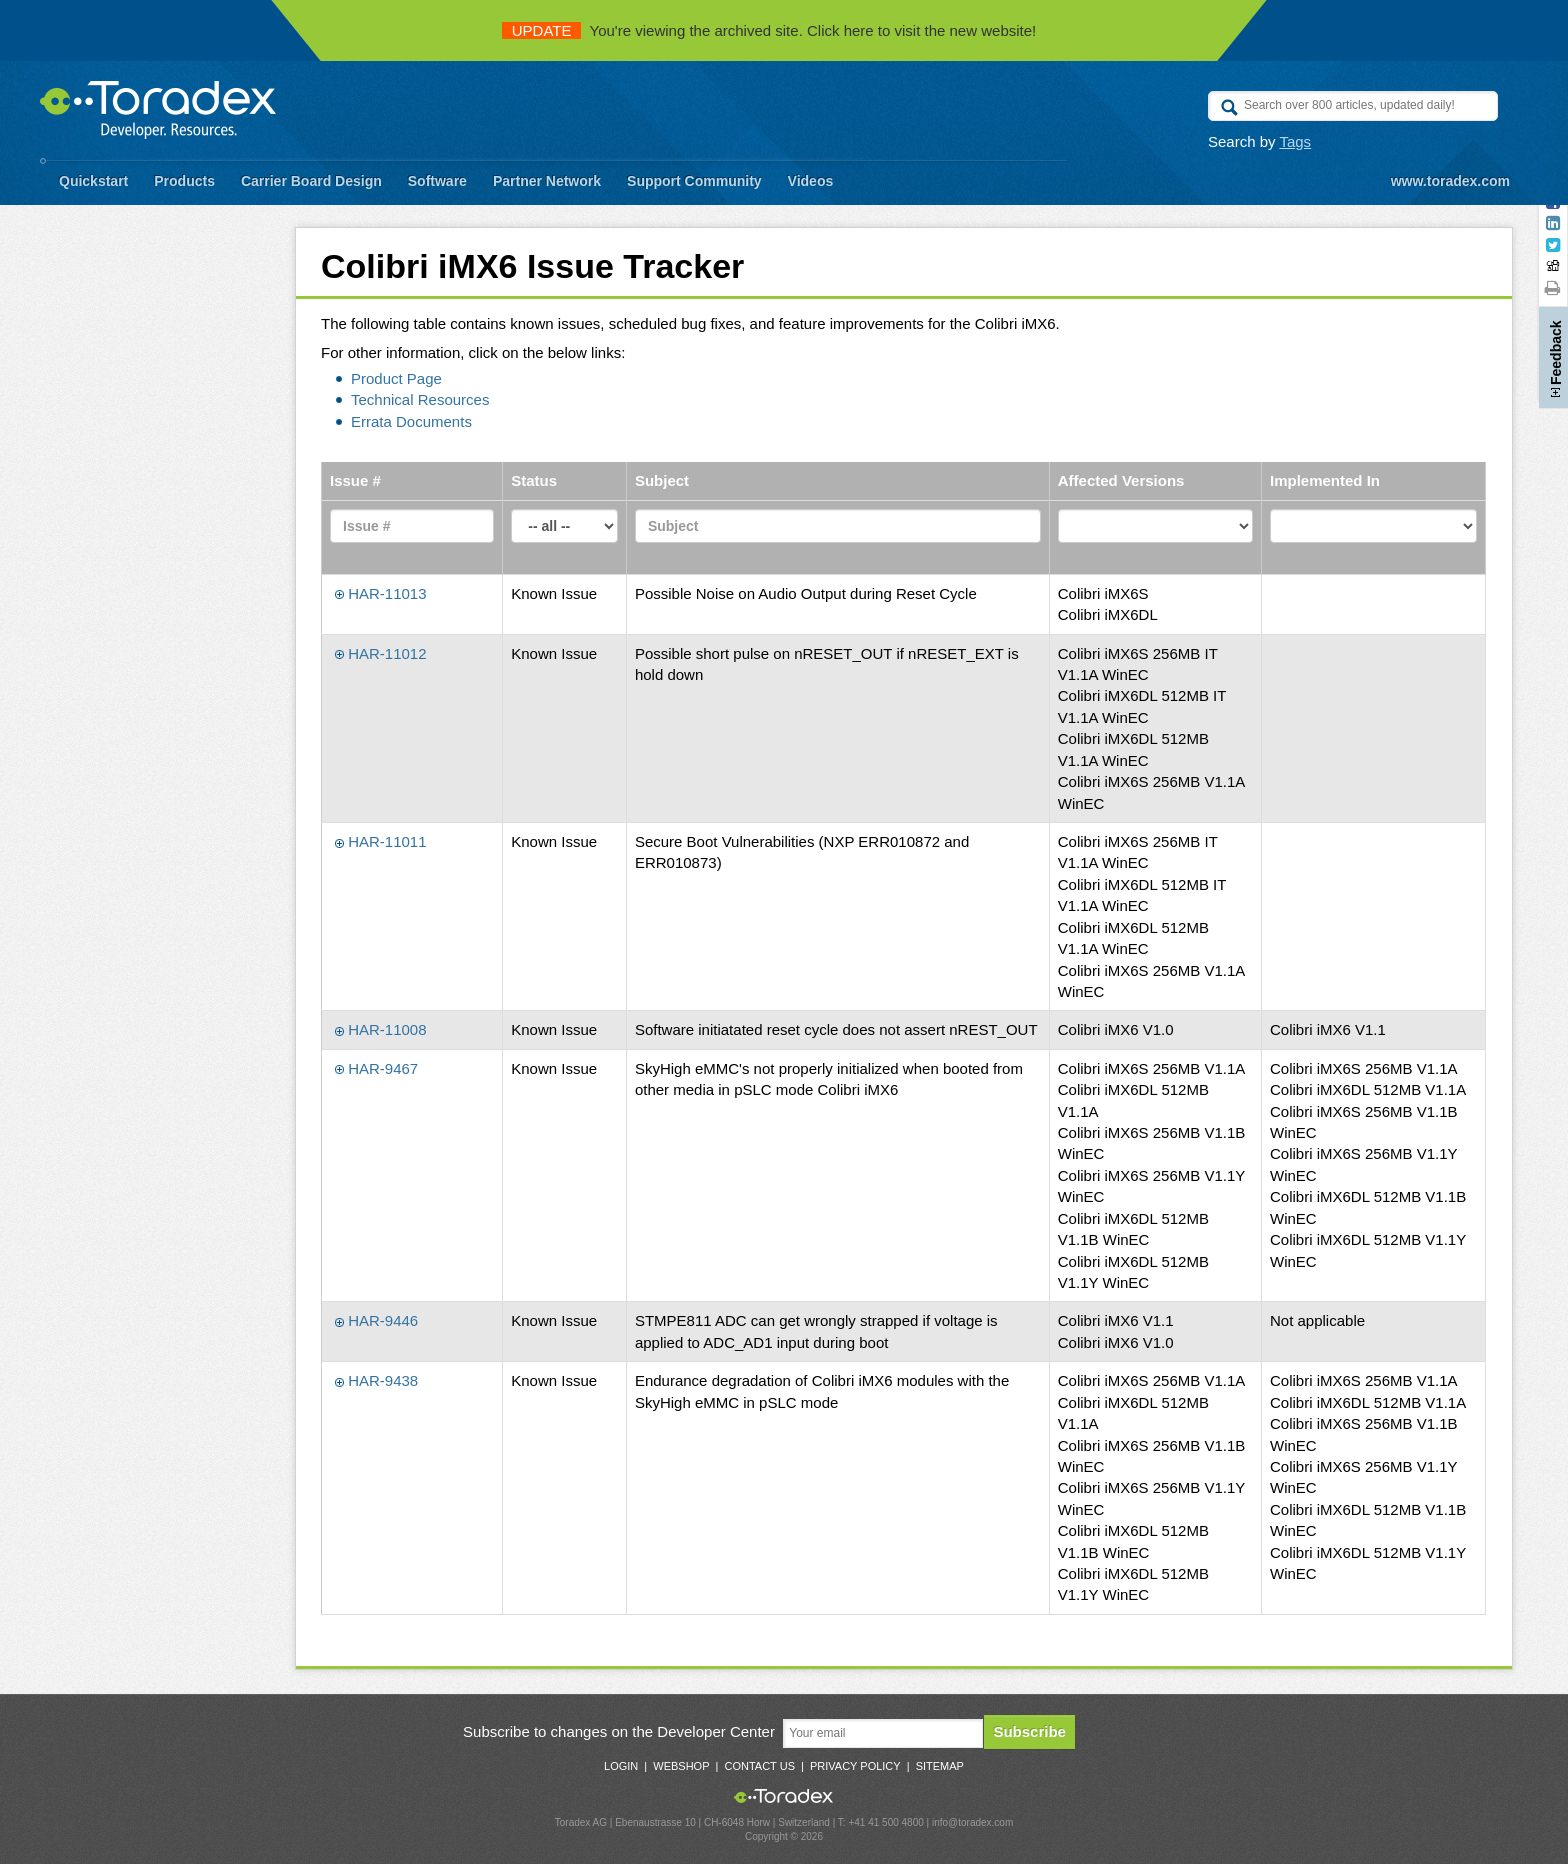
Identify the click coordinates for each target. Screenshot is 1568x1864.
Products (184, 181)
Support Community (694, 181)
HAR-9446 (376, 1320)
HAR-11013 (381, 593)
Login (621, 1766)
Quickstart (93, 181)
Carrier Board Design (311, 181)
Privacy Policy (855, 1766)
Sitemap (940, 1766)
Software (437, 181)
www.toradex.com (1450, 181)
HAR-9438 (376, 1380)
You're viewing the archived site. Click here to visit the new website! (769, 30)
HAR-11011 (381, 841)
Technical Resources (420, 399)
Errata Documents (411, 421)
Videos (811, 181)
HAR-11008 (381, 1029)
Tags (1295, 141)
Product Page (396, 378)
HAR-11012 (381, 653)
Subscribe (1029, 1731)
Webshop (681, 1766)
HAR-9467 (376, 1068)
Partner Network (547, 181)
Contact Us (759, 1766)
